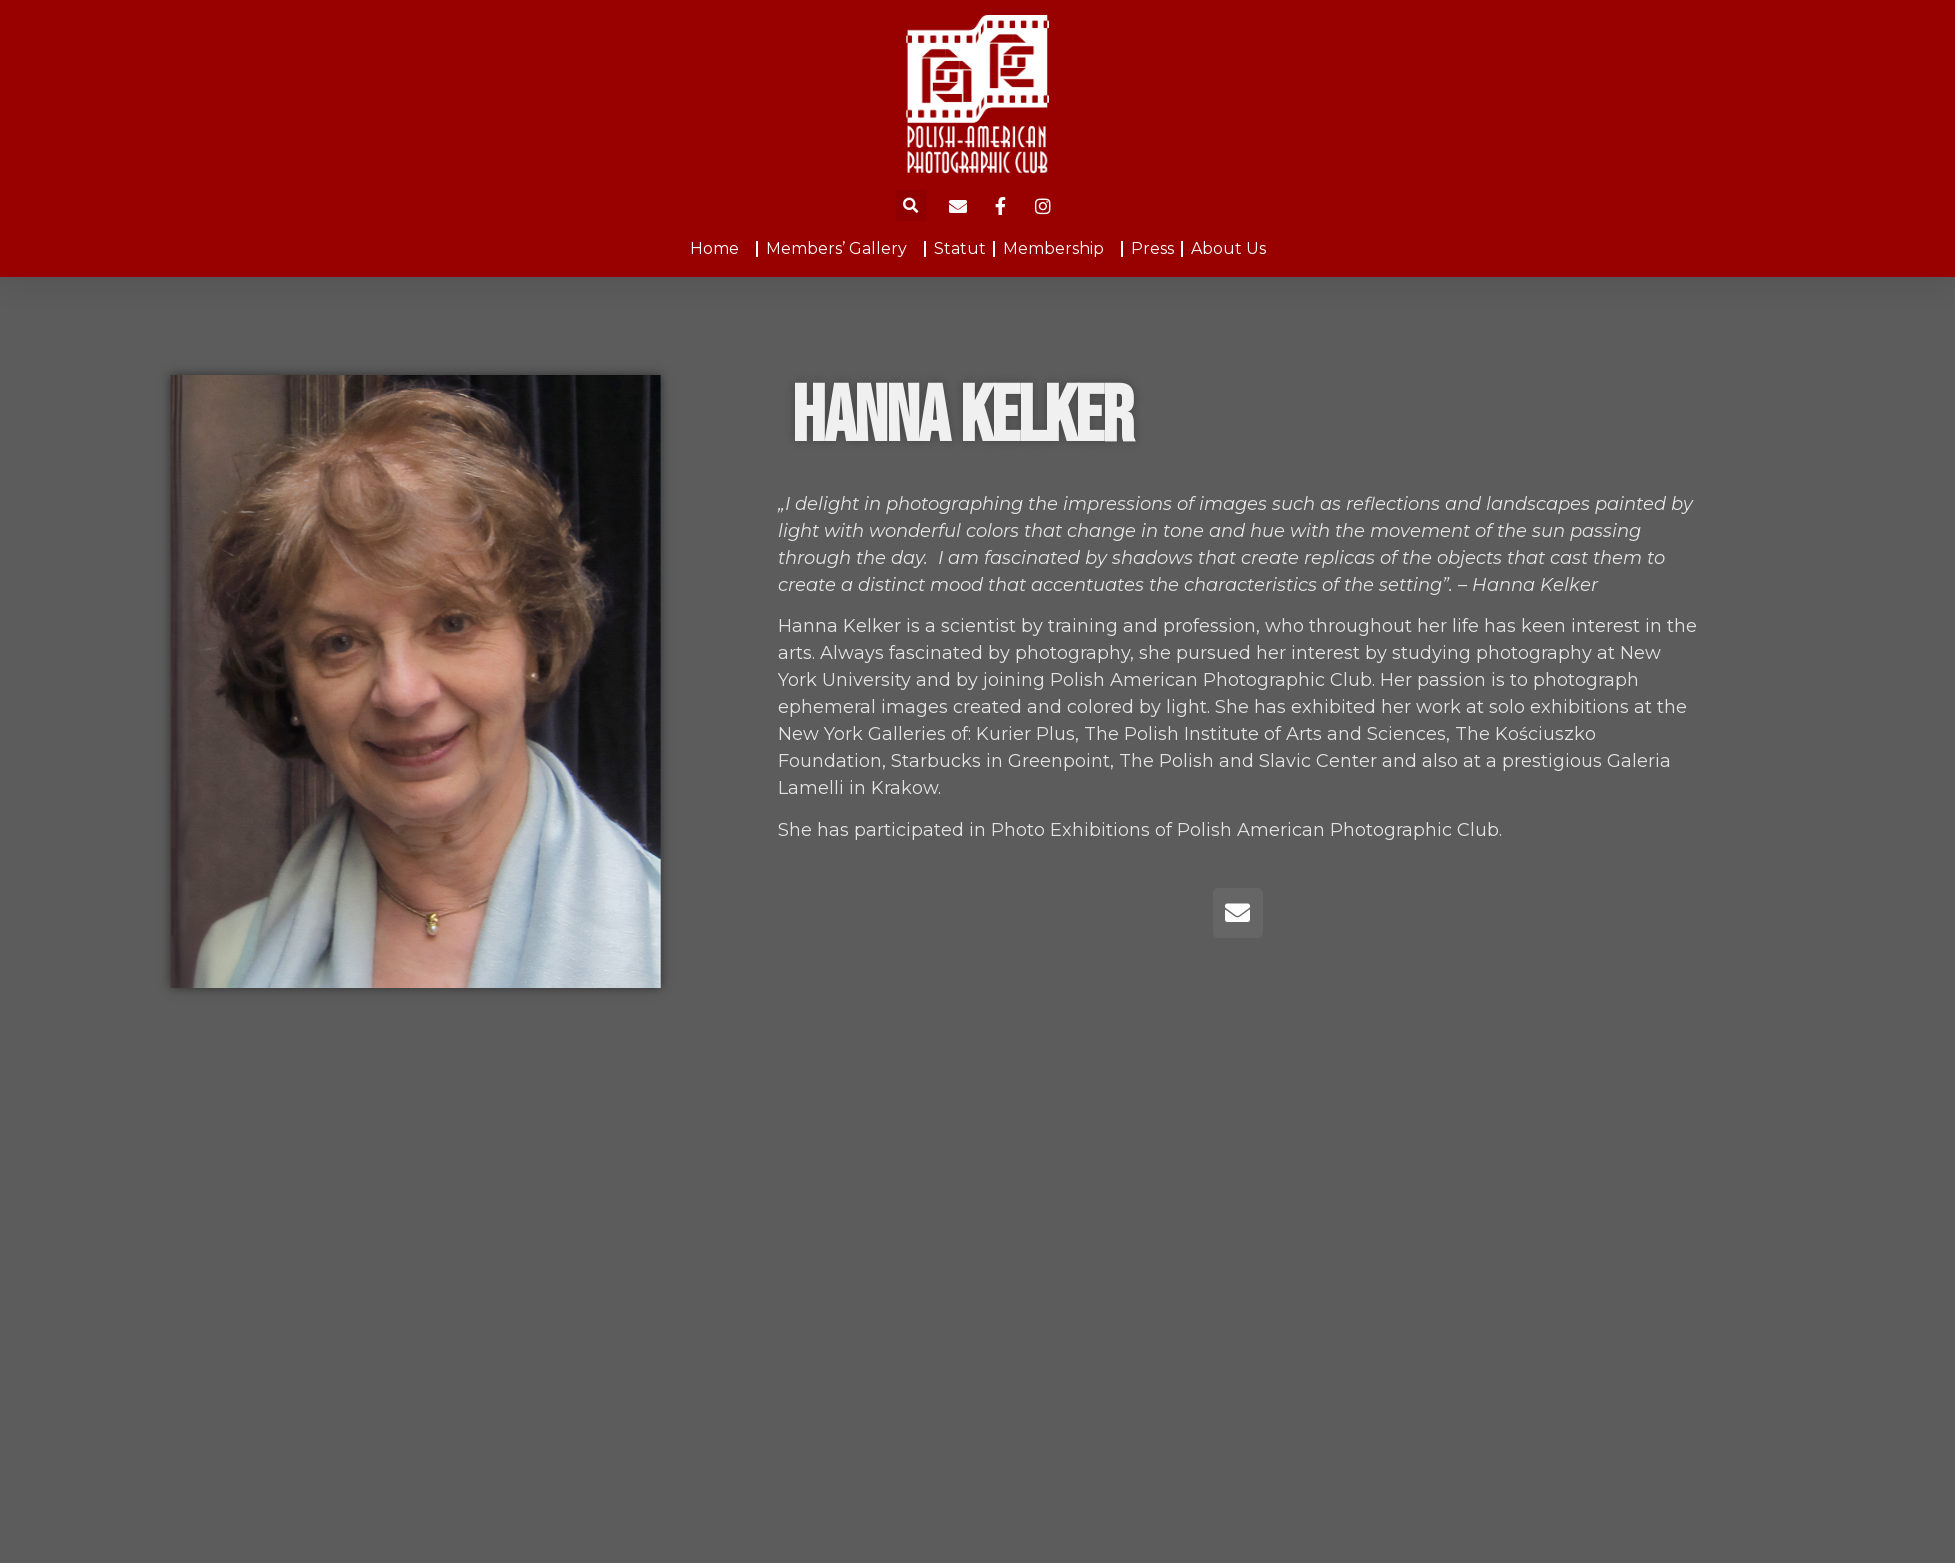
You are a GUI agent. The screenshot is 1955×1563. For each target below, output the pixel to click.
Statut (960, 248)
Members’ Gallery (841, 249)
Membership (1058, 249)
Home (719, 249)
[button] (911, 205)
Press (1152, 248)
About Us (1228, 248)
